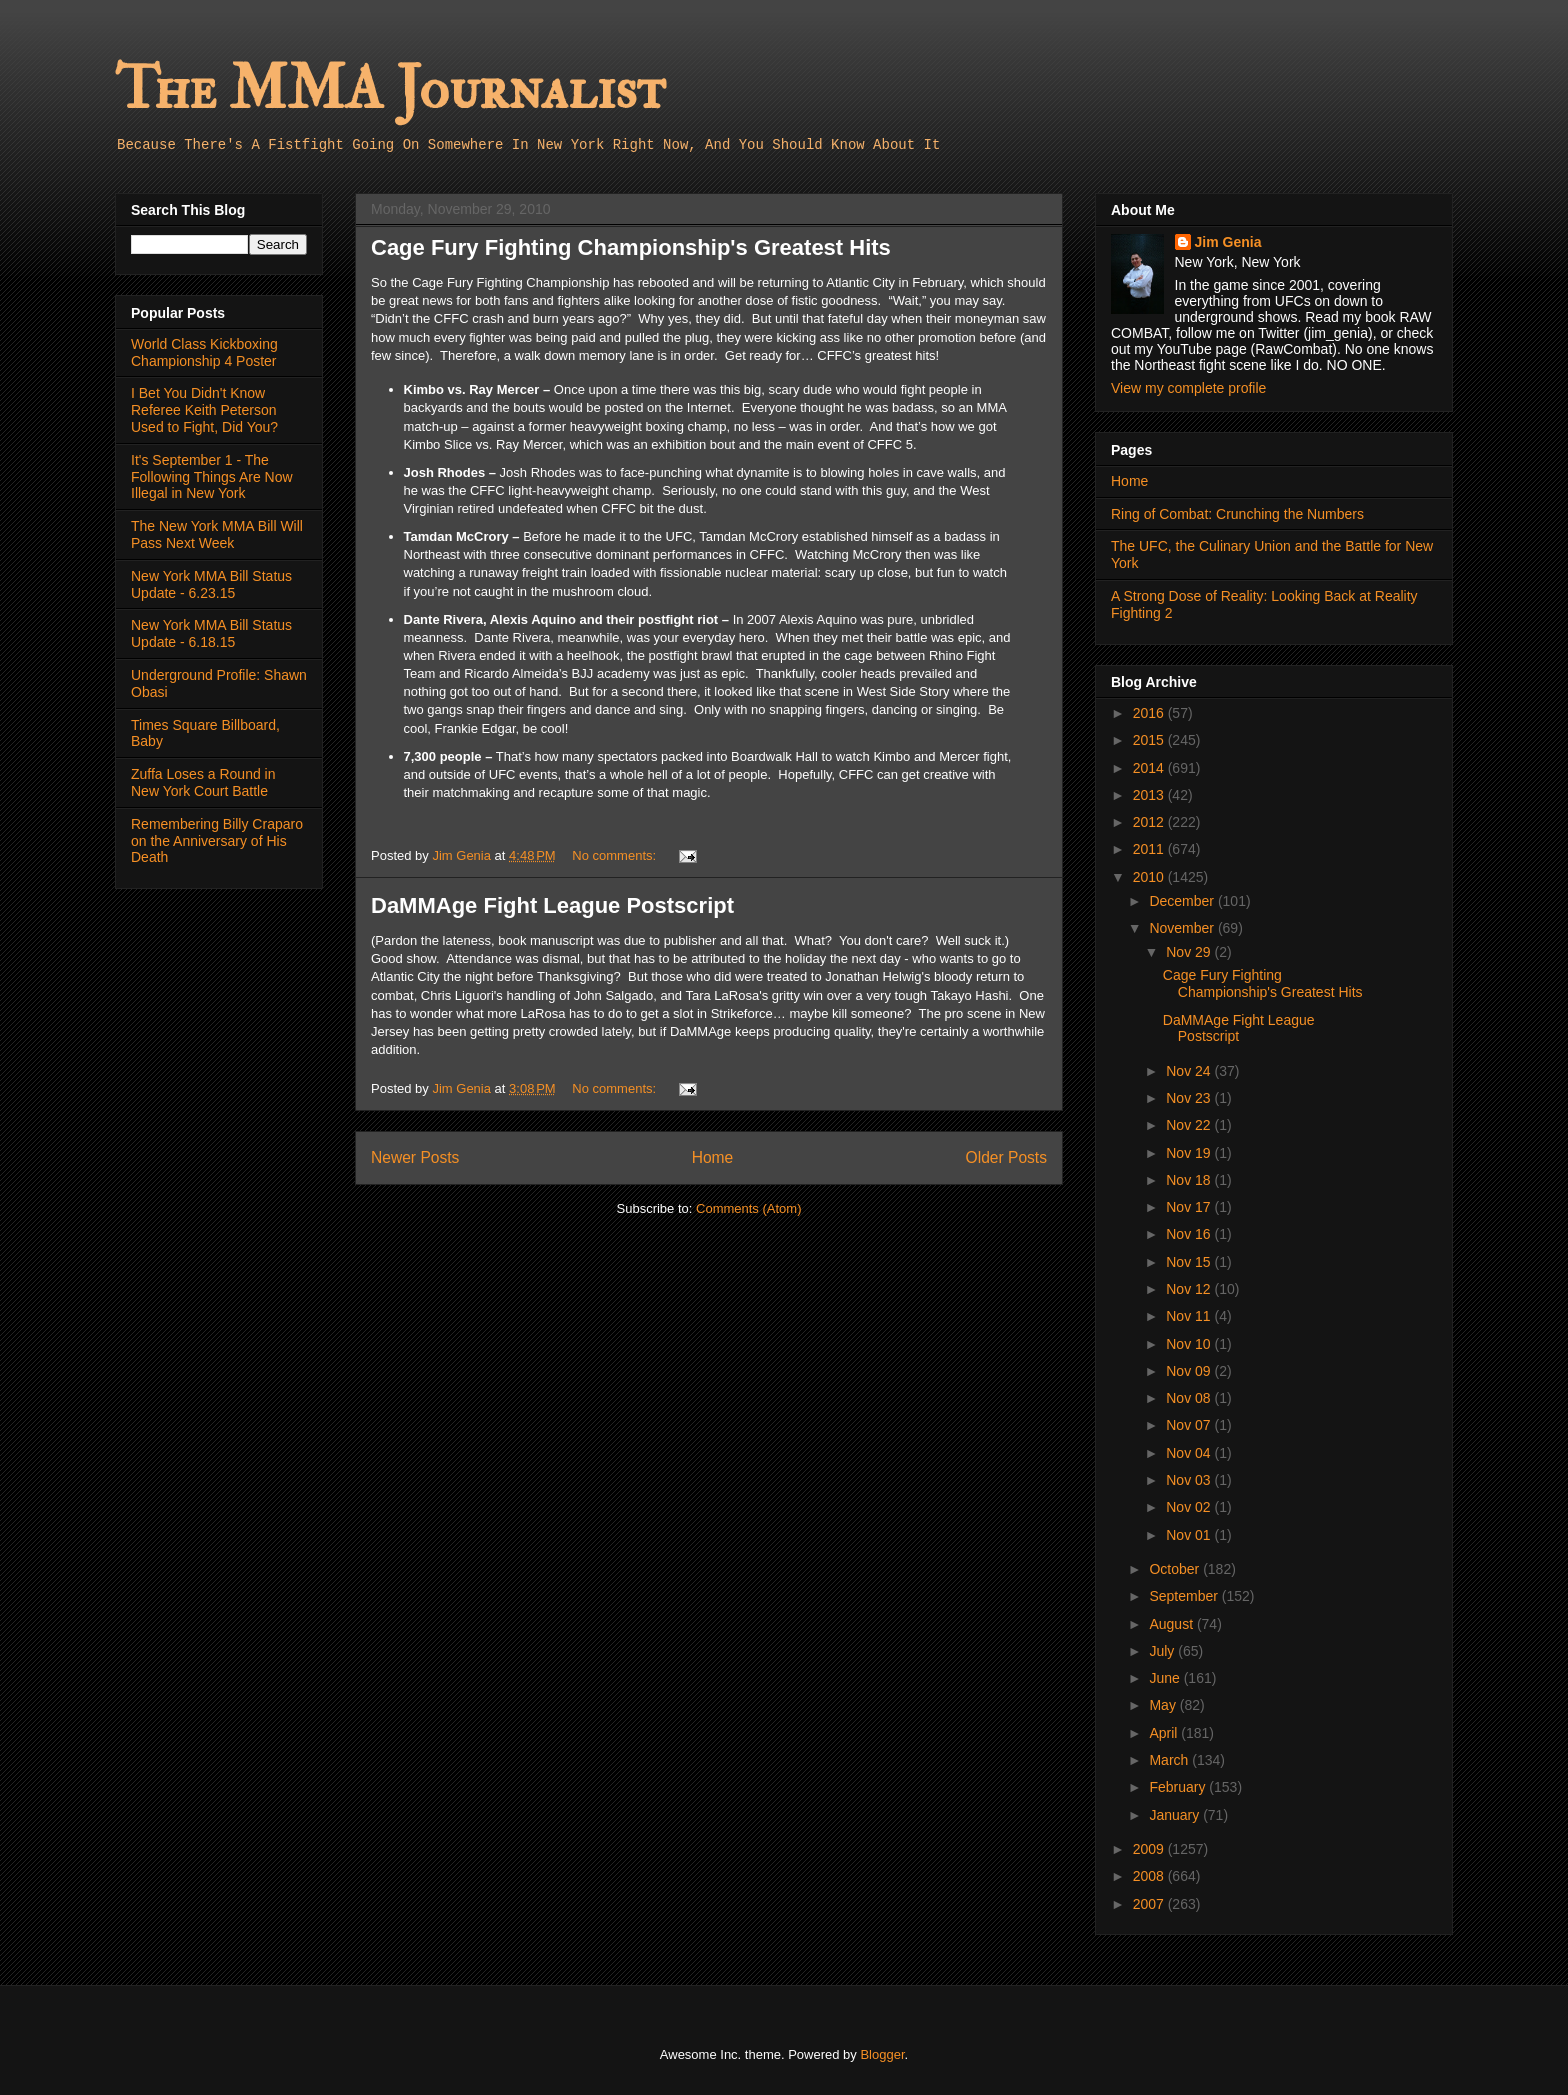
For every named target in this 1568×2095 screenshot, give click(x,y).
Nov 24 (1190, 1071)
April (1165, 1733)
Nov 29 (1190, 952)
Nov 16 (1190, 1234)
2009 (1150, 1849)
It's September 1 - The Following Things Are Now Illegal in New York (212, 477)
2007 (1150, 1904)
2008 (1150, 1876)
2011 (1150, 849)
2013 (1150, 795)
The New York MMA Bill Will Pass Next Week (217, 534)
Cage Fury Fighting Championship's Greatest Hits (631, 247)
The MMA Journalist (390, 89)
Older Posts (1006, 1157)
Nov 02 (1190, 1507)
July (1163, 1651)
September (1185, 1596)
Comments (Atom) (748, 1208)
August (1172, 1624)
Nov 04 (1190, 1453)
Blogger (882, 2054)
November (1183, 928)
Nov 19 (1190, 1153)
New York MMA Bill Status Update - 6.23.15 (211, 584)
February (1179, 1787)
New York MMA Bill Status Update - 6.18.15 (211, 633)
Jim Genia (1228, 242)
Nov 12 (1190, 1289)
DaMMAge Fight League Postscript (552, 905)
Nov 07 (1190, 1425)
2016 (1150, 713)
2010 (1150, 877)
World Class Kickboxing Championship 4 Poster (204, 352)
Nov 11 (1190, 1316)
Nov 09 (1190, 1371)
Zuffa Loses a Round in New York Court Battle (203, 782)
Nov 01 (1190, 1535)
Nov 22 (1190, 1125)
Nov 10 (1190, 1344)
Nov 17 (1190, 1207)
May (1164, 1705)
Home (713, 1157)
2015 (1150, 740)
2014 (1150, 768)
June (1166, 1678)
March (1170, 1760)
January (1176, 1815)
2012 (1150, 822)
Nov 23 (1190, 1098)
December (1183, 901)
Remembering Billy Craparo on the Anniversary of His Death (217, 841)
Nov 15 (1190, 1262)
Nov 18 (1190, 1180)
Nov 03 (1190, 1480)
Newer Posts (415, 1157)
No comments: (615, 855)
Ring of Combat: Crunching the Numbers (1237, 514)
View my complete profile (1188, 388)
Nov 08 (1190, 1398)
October (1176, 1569)
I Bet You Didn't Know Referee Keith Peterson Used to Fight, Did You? (204, 410)
